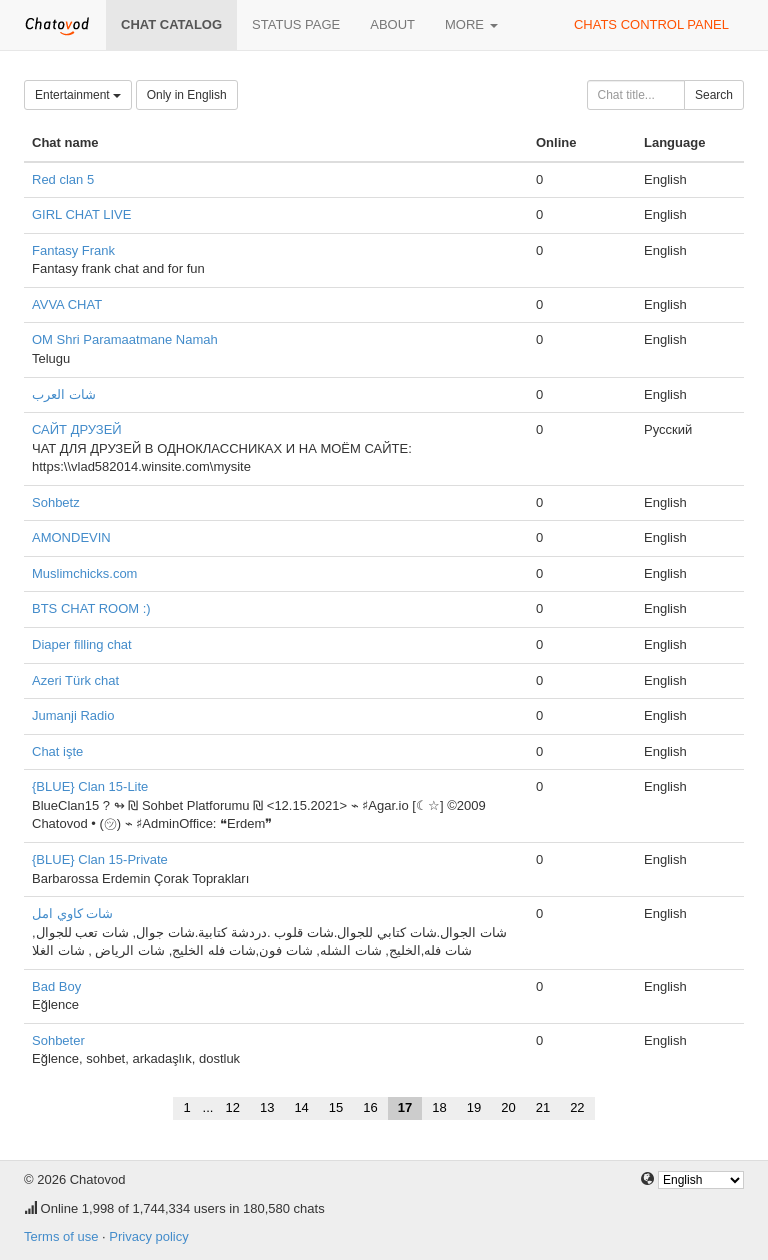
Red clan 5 (63, 179)
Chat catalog (171, 24)
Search (714, 95)
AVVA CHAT (67, 304)
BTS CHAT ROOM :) (91, 608)
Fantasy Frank (73, 250)
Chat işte (57, 751)
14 (301, 1107)
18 (439, 1107)
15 (336, 1107)
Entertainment (78, 95)
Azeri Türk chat (75, 680)
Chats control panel (651, 24)
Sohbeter (58, 1040)
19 (474, 1107)
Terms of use (61, 1236)
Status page (296, 24)
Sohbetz (56, 502)
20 (508, 1107)
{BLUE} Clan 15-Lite (90, 786)
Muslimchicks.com (84, 573)
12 (232, 1107)
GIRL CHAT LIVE (81, 214)
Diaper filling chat (82, 644)
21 (543, 1107)
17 (405, 1107)
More (471, 24)
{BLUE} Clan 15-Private (100, 859)
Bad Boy (56, 986)
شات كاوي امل (72, 913)
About (392, 24)
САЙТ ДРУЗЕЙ (77, 429)
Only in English (187, 95)
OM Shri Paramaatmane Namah (125, 339)
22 (577, 1107)
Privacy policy (148, 1236)
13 (267, 1107)
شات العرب (64, 394)
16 (370, 1107)
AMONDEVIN (71, 537)
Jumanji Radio (73, 715)
